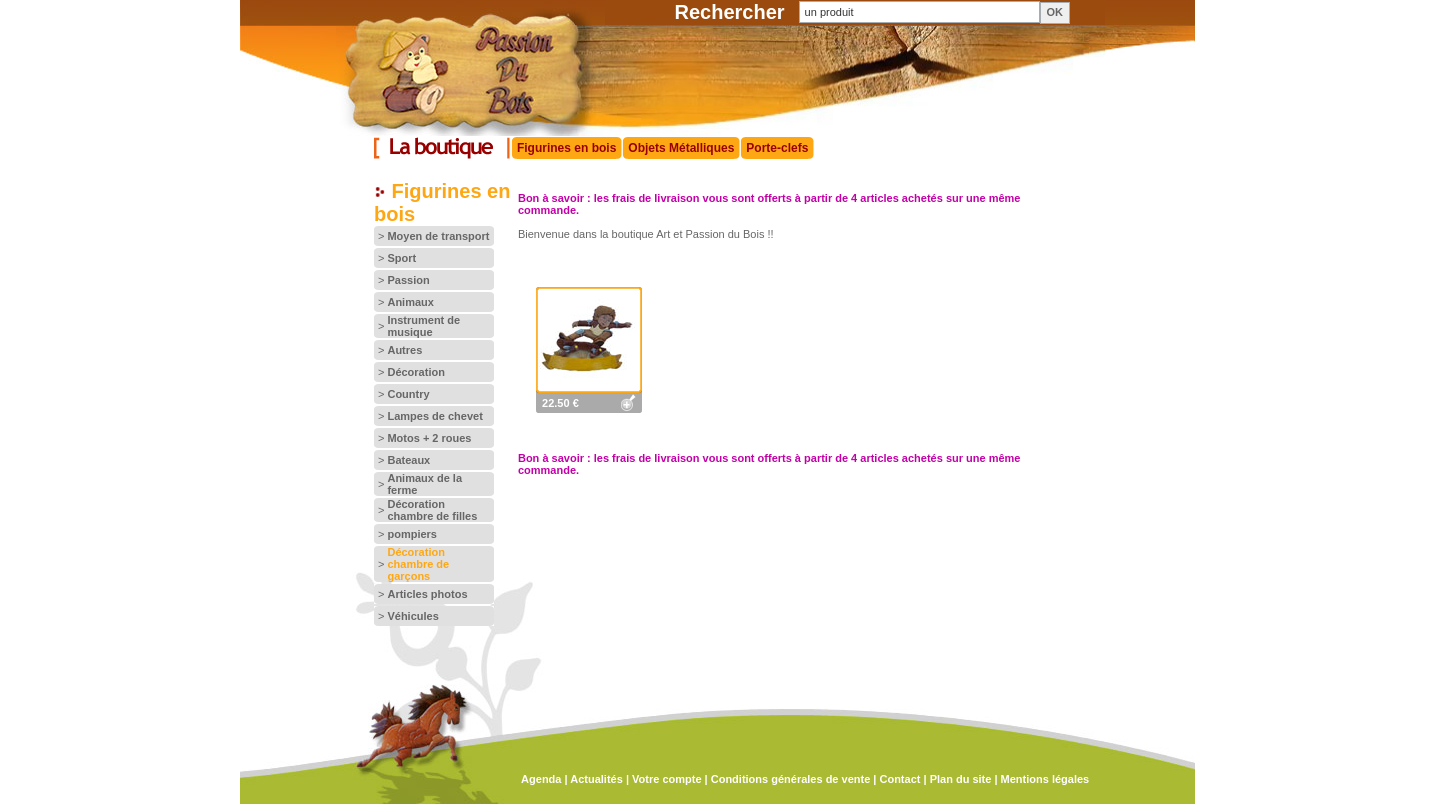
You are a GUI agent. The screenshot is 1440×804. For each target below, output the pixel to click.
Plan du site (961, 779)
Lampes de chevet (434, 416)
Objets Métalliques (681, 148)
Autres (404, 350)
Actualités (596, 779)
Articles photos (427, 594)
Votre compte (666, 779)
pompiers (412, 534)
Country (408, 394)
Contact (899, 779)
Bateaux (408, 460)
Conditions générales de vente (791, 779)
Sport (401, 258)
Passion (408, 280)
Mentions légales (1045, 779)
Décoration (415, 372)
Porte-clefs (777, 148)
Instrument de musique (423, 326)
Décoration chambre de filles (432, 510)
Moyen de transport (438, 236)
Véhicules (412, 616)
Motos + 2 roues (429, 438)
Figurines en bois (566, 148)
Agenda (541, 779)
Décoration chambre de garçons (418, 564)
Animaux (410, 302)
